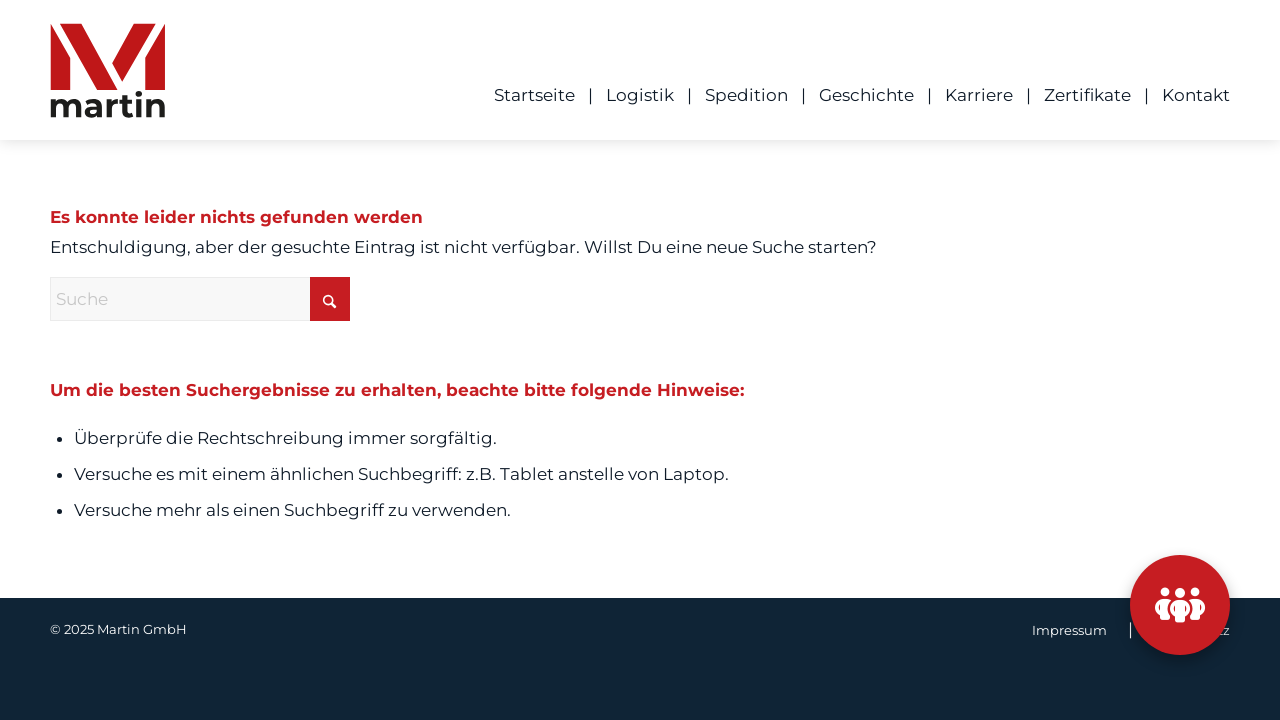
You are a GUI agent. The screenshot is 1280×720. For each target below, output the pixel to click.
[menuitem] (528, 95)
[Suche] (200, 299)
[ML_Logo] (107, 76)
